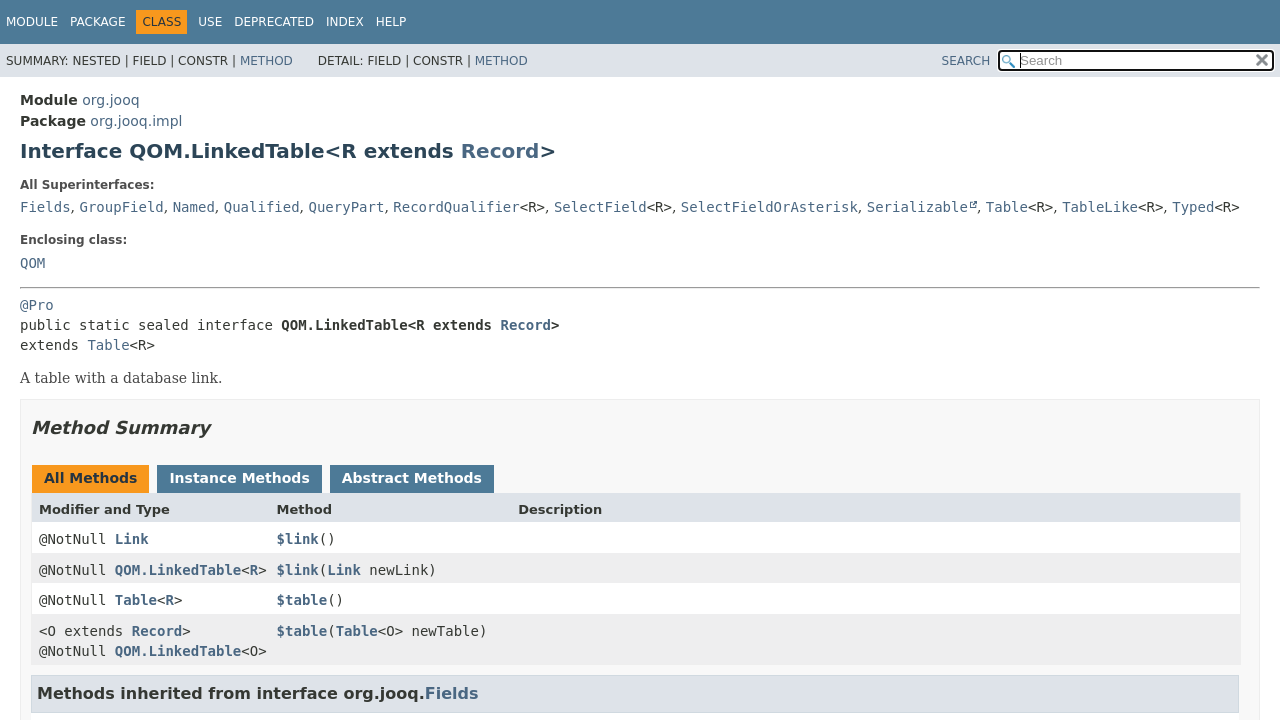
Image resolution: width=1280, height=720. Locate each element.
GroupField (121, 207)
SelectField (600, 207)
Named (194, 207)
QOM (32, 263)
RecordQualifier (456, 207)
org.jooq (110, 100)
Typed (1193, 207)
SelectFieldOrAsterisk (769, 207)
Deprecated (274, 22)
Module (32, 22)
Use (210, 22)
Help (391, 22)
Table (1007, 207)
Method (266, 61)
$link (298, 539)
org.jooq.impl (136, 121)
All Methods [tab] (90, 478)
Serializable (917, 207)
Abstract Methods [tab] (412, 478)
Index (345, 22)
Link (132, 539)
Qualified (262, 207)
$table (302, 600)
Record (500, 151)
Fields (45, 207)
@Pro (37, 305)
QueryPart (347, 207)
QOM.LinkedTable (178, 570)
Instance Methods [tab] (239, 478)
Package (97, 22)
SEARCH (966, 61)
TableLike (1100, 207)
